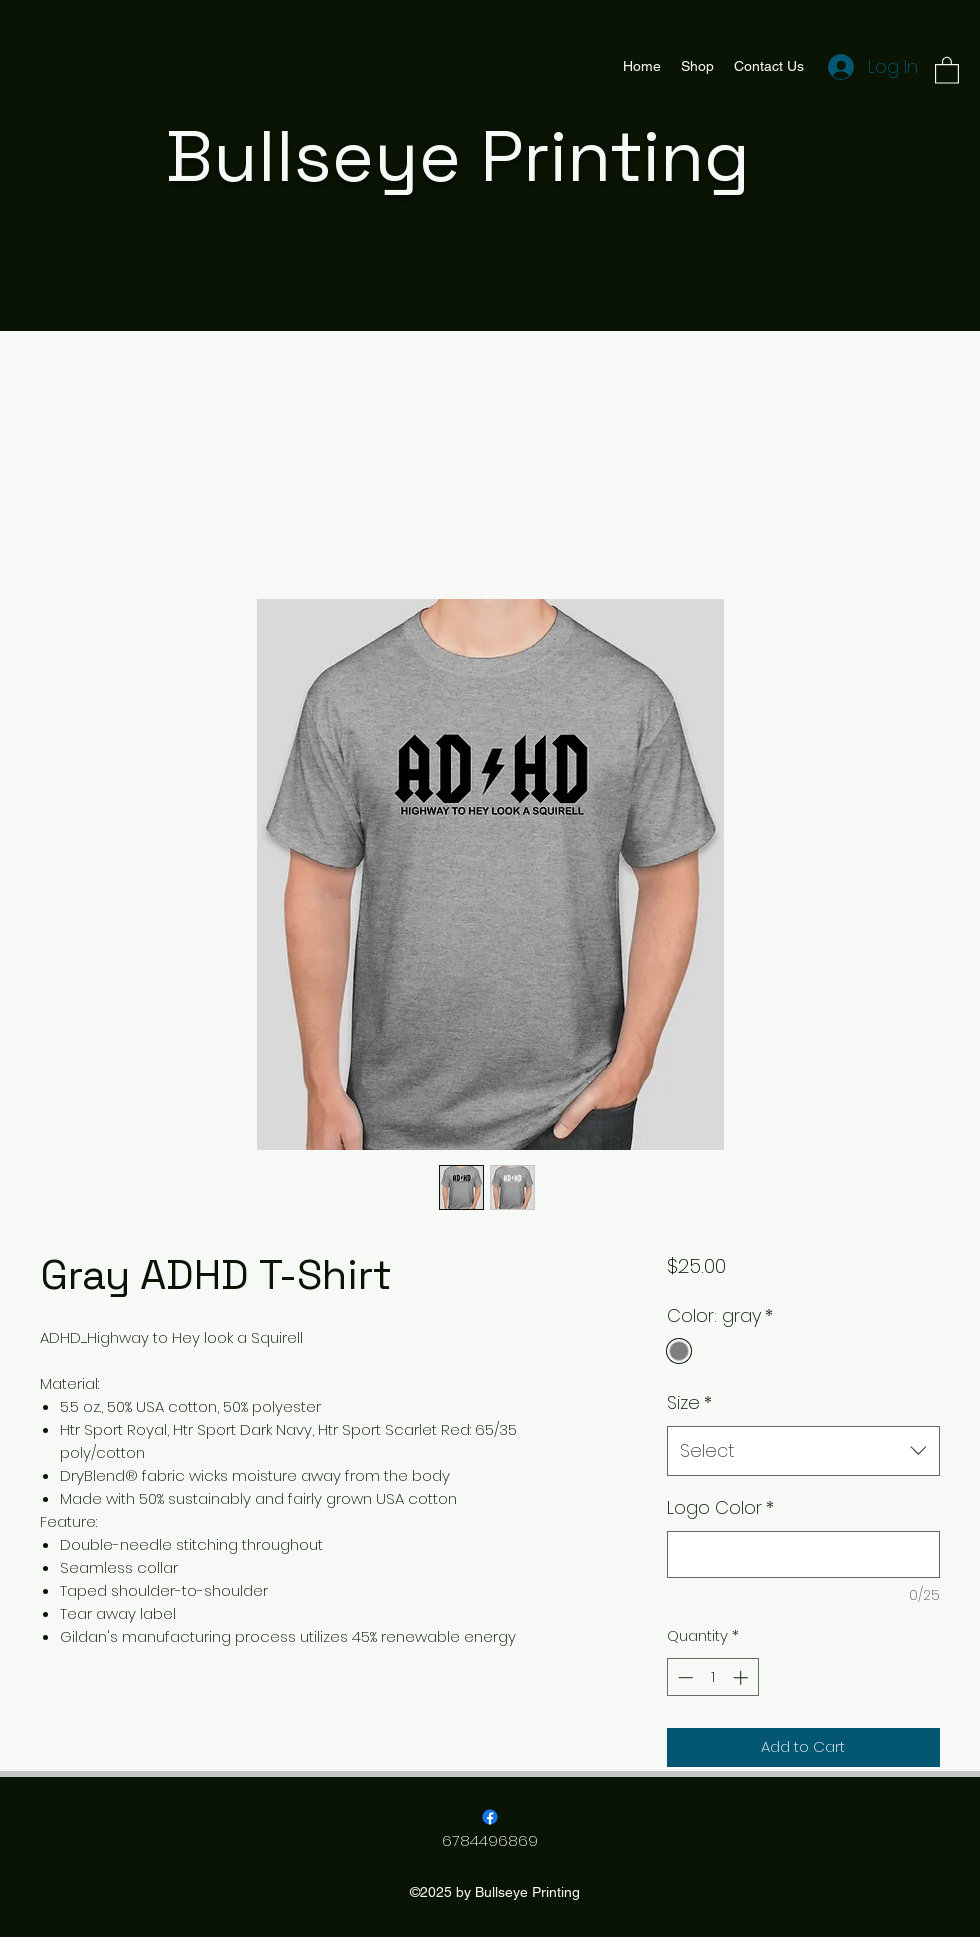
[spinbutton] (712, 1677)
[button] (947, 69)
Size (689, 1402)
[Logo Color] (803, 1554)
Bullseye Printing (458, 156)
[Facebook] (490, 1817)
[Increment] (742, 1677)
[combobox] (803, 1451)
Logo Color (720, 1507)
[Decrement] (683, 1677)
